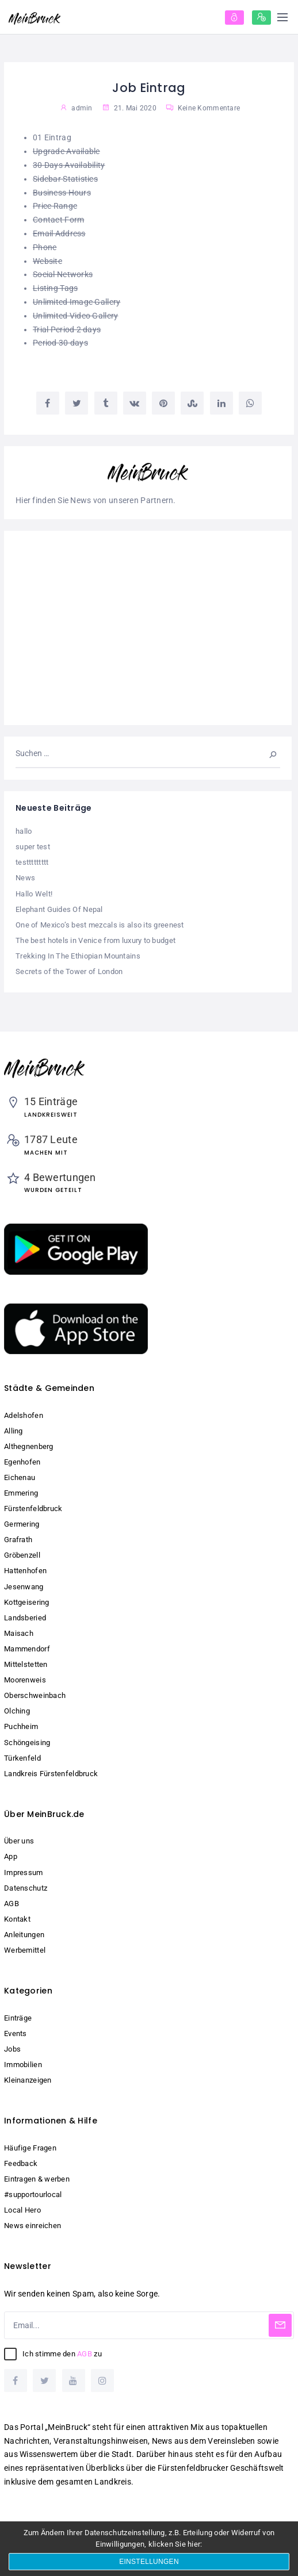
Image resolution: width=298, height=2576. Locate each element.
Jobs (12, 2049)
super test (33, 846)
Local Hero (22, 2210)
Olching (17, 1711)
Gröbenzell (22, 1555)
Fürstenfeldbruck (33, 1508)
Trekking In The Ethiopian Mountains (78, 956)
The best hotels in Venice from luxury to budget (95, 940)
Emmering (21, 1493)
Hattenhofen (25, 1570)
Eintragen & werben (37, 2179)
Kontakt (17, 1919)
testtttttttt (32, 862)
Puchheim (21, 1726)
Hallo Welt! (34, 894)
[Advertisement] (148, 627)
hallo (24, 831)
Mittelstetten (26, 1664)
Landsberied (25, 1617)
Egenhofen (22, 1462)
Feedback (20, 2163)
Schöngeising (27, 1742)
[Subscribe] (280, 2325)
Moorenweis (25, 1680)
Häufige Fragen (30, 2148)
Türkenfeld (22, 1758)
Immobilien (23, 2064)
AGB (11, 1903)
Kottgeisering (26, 1602)
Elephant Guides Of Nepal (59, 909)
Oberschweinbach (35, 1695)
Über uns (19, 1841)
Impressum (23, 1872)
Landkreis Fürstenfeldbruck (51, 1773)
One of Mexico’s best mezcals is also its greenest (100, 925)
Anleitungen (24, 1934)
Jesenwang (24, 1586)
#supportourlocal (33, 2194)
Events (15, 2033)
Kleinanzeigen (28, 2080)
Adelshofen (23, 1415)
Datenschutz (25, 1888)
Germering (22, 1524)
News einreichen (32, 2225)
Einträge (18, 2018)
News (25, 877)
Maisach (18, 1633)
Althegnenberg (29, 1446)
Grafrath (18, 1539)
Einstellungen (149, 2562)
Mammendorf (27, 1648)
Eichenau (19, 1477)
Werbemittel (24, 1950)
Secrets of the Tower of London (69, 971)
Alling (13, 1431)
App (10, 1856)
